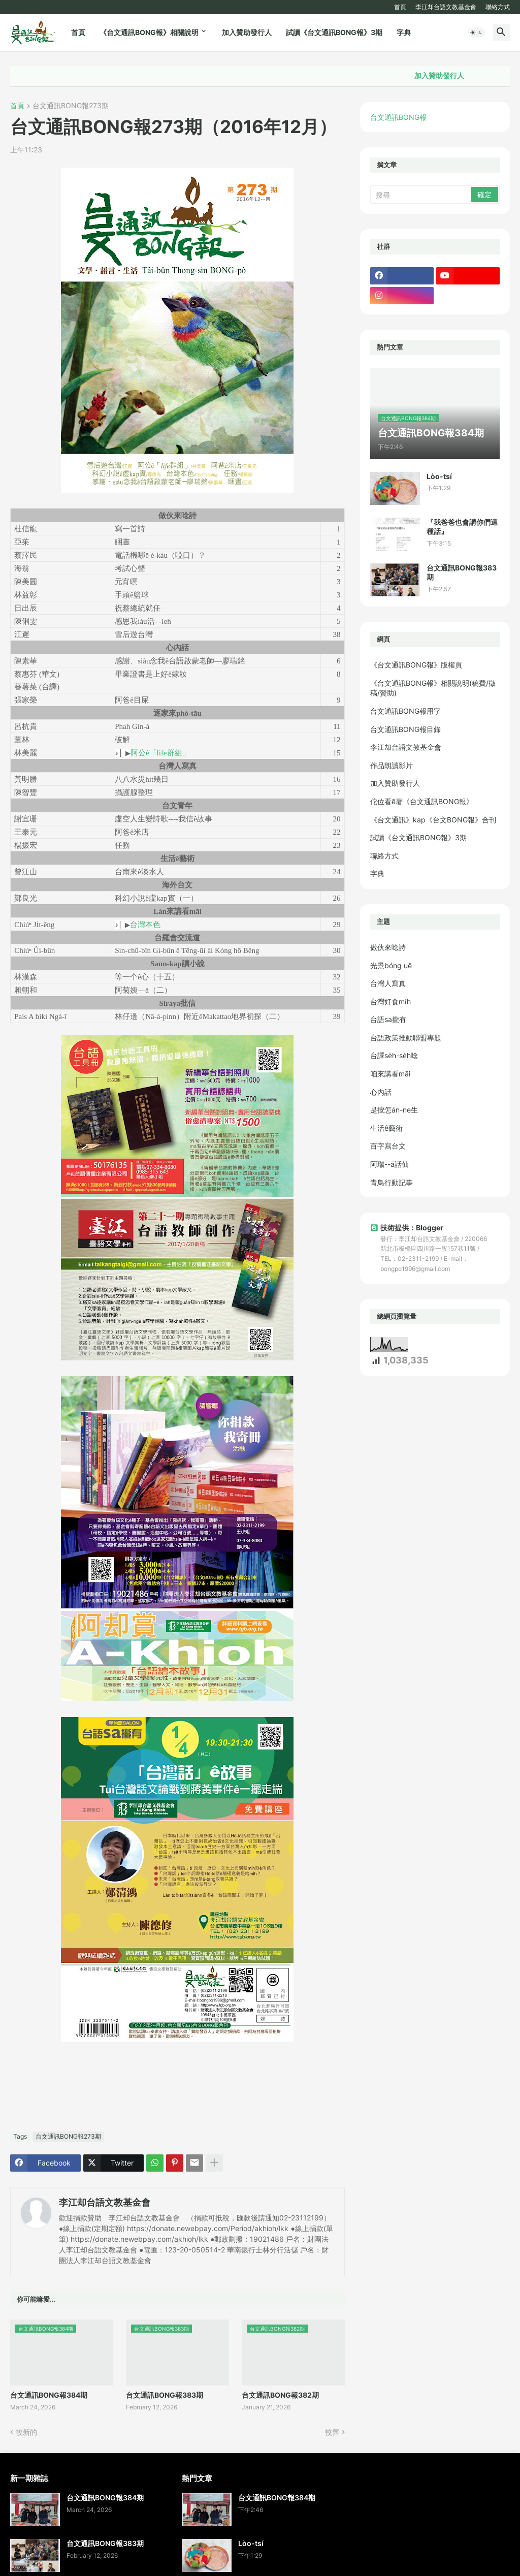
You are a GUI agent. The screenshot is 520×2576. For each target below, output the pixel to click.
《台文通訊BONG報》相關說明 (149, 32)
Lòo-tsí (439, 476)
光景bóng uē (391, 965)
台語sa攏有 (388, 1019)
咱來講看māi (390, 1073)
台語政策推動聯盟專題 (405, 1037)
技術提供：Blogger (406, 1227)
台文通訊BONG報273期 (70, 106)
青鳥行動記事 (391, 1182)
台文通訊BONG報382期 (280, 2395)
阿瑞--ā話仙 (389, 1164)
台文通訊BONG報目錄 (405, 729)
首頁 (400, 7)
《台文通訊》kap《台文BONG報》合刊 (433, 819)
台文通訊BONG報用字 (405, 711)
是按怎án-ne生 (394, 1109)
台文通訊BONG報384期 (48, 2395)
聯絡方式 (497, 7)
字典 (404, 32)
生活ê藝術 (386, 1128)
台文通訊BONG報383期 (164, 2395)
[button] (476, 32)
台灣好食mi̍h (390, 1001)
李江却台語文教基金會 (445, 7)
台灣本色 (145, 924)
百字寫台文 (388, 1145)
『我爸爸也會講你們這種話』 (462, 526)
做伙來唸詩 (388, 947)
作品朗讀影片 (391, 765)
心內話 (381, 1092)
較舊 (332, 2432)
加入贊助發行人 (247, 32)
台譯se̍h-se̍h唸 (394, 1055)
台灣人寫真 (388, 983)
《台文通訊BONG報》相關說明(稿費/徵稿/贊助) (433, 688)
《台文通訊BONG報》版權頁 (416, 664)
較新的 (26, 2432)
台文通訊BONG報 (398, 117)
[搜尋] (421, 194)
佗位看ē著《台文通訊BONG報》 (421, 801)
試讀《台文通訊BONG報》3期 (334, 32)
